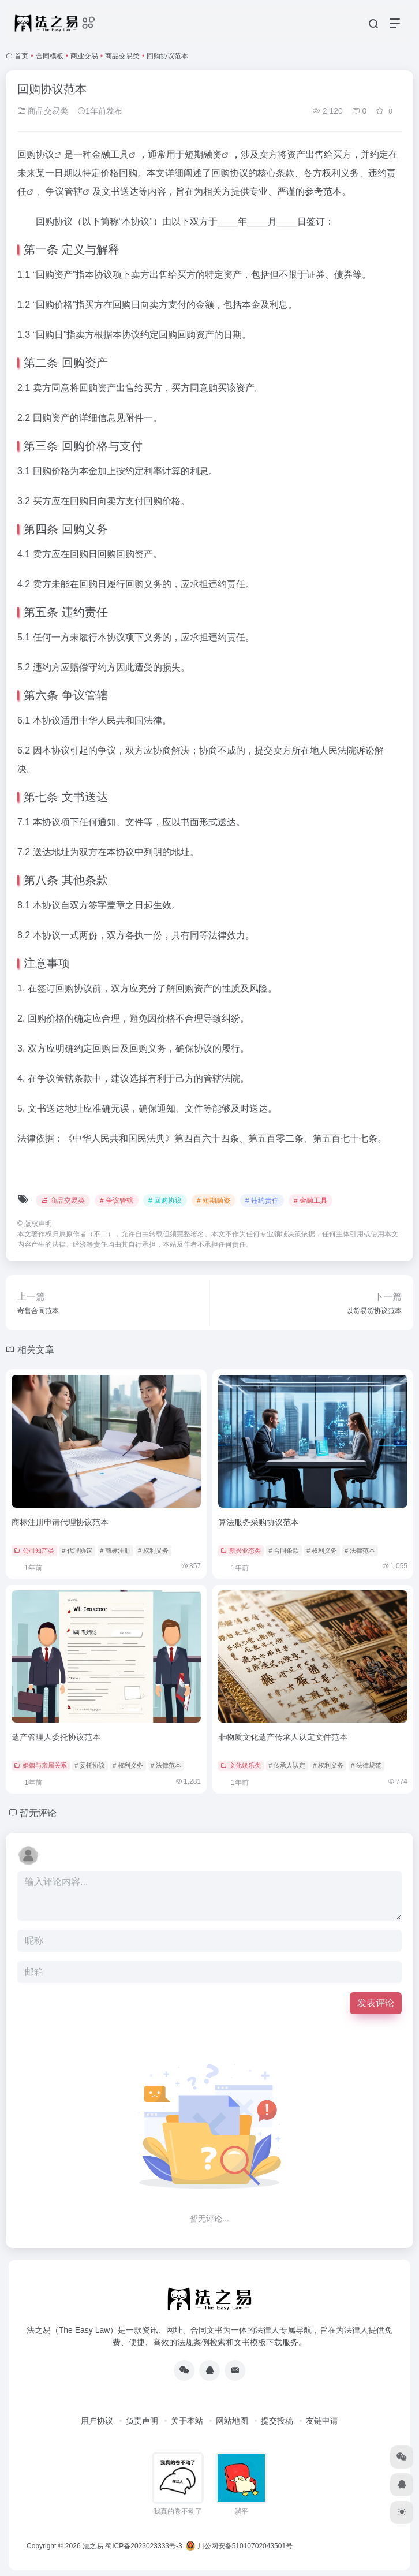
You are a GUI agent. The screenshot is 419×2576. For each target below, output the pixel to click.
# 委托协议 (89, 1765)
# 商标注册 (115, 1550)
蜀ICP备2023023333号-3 (143, 2546)
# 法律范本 (360, 1550)
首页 (21, 56)
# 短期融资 (213, 1200)
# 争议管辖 (116, 1200)
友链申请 (322, 2420)
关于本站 (187, 2420)
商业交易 (84, 56)
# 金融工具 (310, 1200)
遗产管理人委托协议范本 (56, 1737)
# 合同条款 (283, 1550)
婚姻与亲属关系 (40, 1765)
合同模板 (49, 56)
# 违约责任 (262, 1200)
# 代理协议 (77, 1550)
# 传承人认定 (286, 1765)
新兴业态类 (240, 1550)
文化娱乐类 (240, 1765)
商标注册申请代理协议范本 (60, 1522)
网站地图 (232, 2420)
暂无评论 (38, 1813)
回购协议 (35, 154)
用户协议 (97, 2420)
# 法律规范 (366, 1765)
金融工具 (110, 154)
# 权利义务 (153, 1550)
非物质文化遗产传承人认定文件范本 (282, 1737)
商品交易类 (122, 56)
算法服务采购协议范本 (258, 1522)
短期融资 (203, 154)
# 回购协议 (165, 1200)
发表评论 (375, 2003)
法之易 (93, 2546)
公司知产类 (34, 1550)
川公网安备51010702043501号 (239, 2546)
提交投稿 (277, 2420)
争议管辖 (64, 191)
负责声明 (142, 2420)
